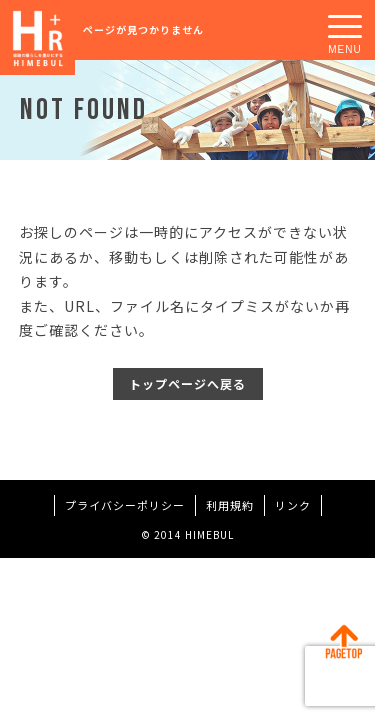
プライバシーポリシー (125, 505)
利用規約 (230, 505)
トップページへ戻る (187, 383)
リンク (293, 505)
